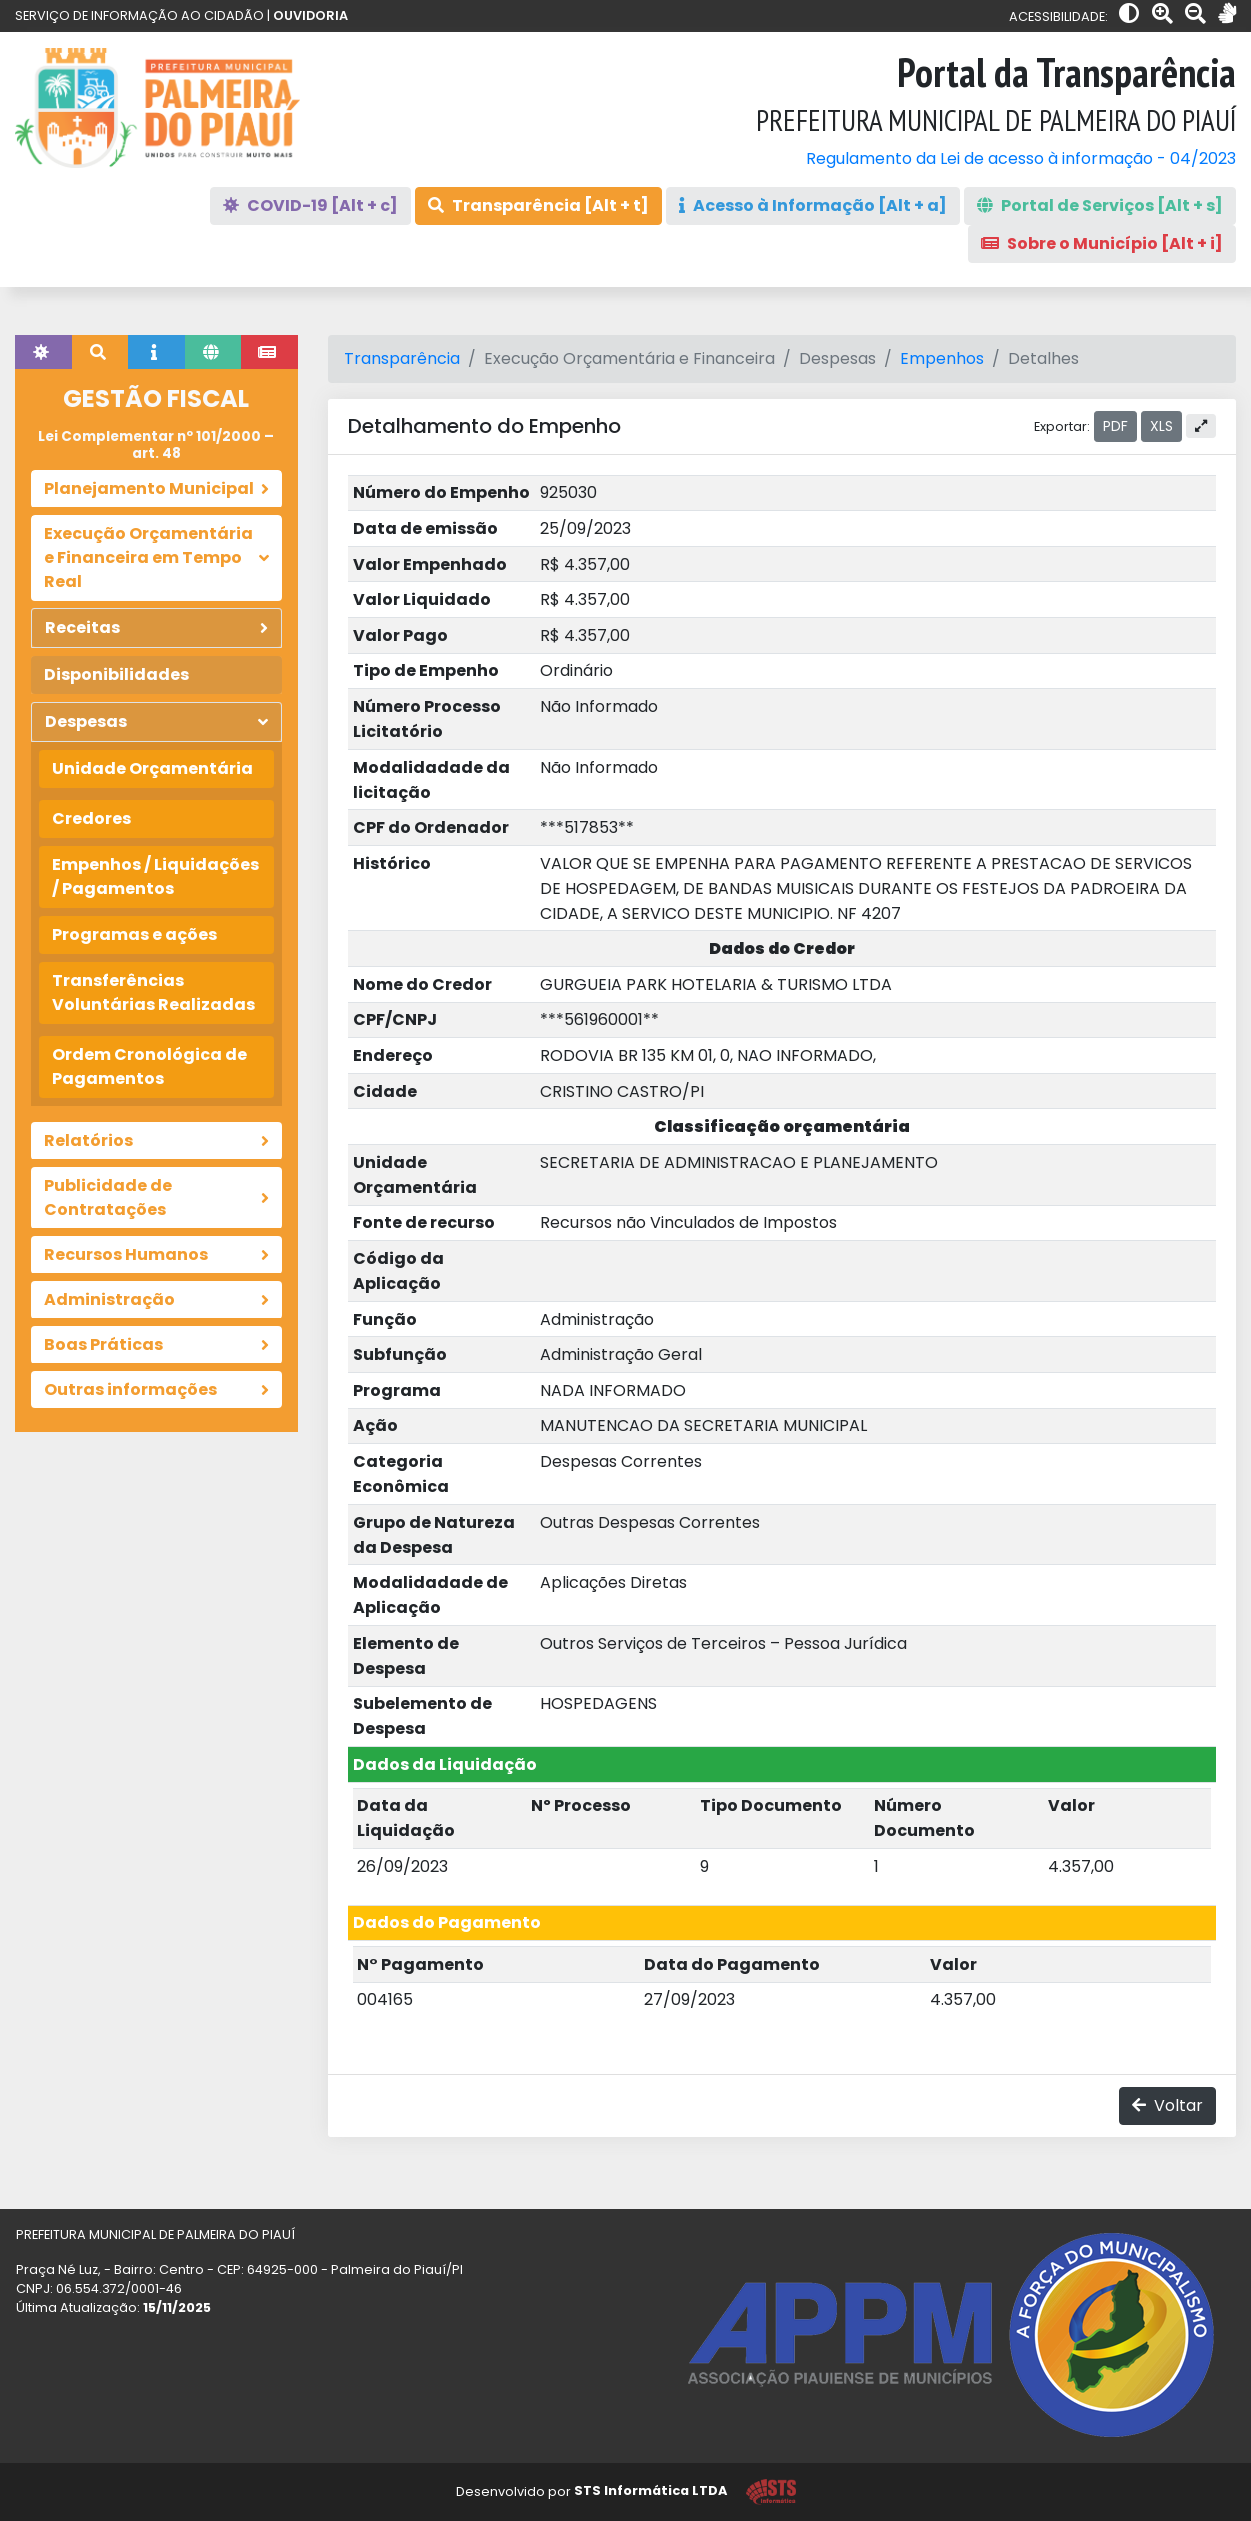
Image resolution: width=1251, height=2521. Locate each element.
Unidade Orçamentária (152, 768)
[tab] (43, 352)
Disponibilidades (116, 674)
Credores (91, 818)
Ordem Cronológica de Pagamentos (149, 1066)
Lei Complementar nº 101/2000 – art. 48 (156, 444)
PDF (1115, 426)
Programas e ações (134, 934)
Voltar (1167, 2105)
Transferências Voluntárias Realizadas (153, 992)
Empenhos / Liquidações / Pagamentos (155, 876)
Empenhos (942, 358)
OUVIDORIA (310, 15)
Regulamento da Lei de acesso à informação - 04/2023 (1021, 158)
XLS (1161, 426)
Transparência (402, 358)
